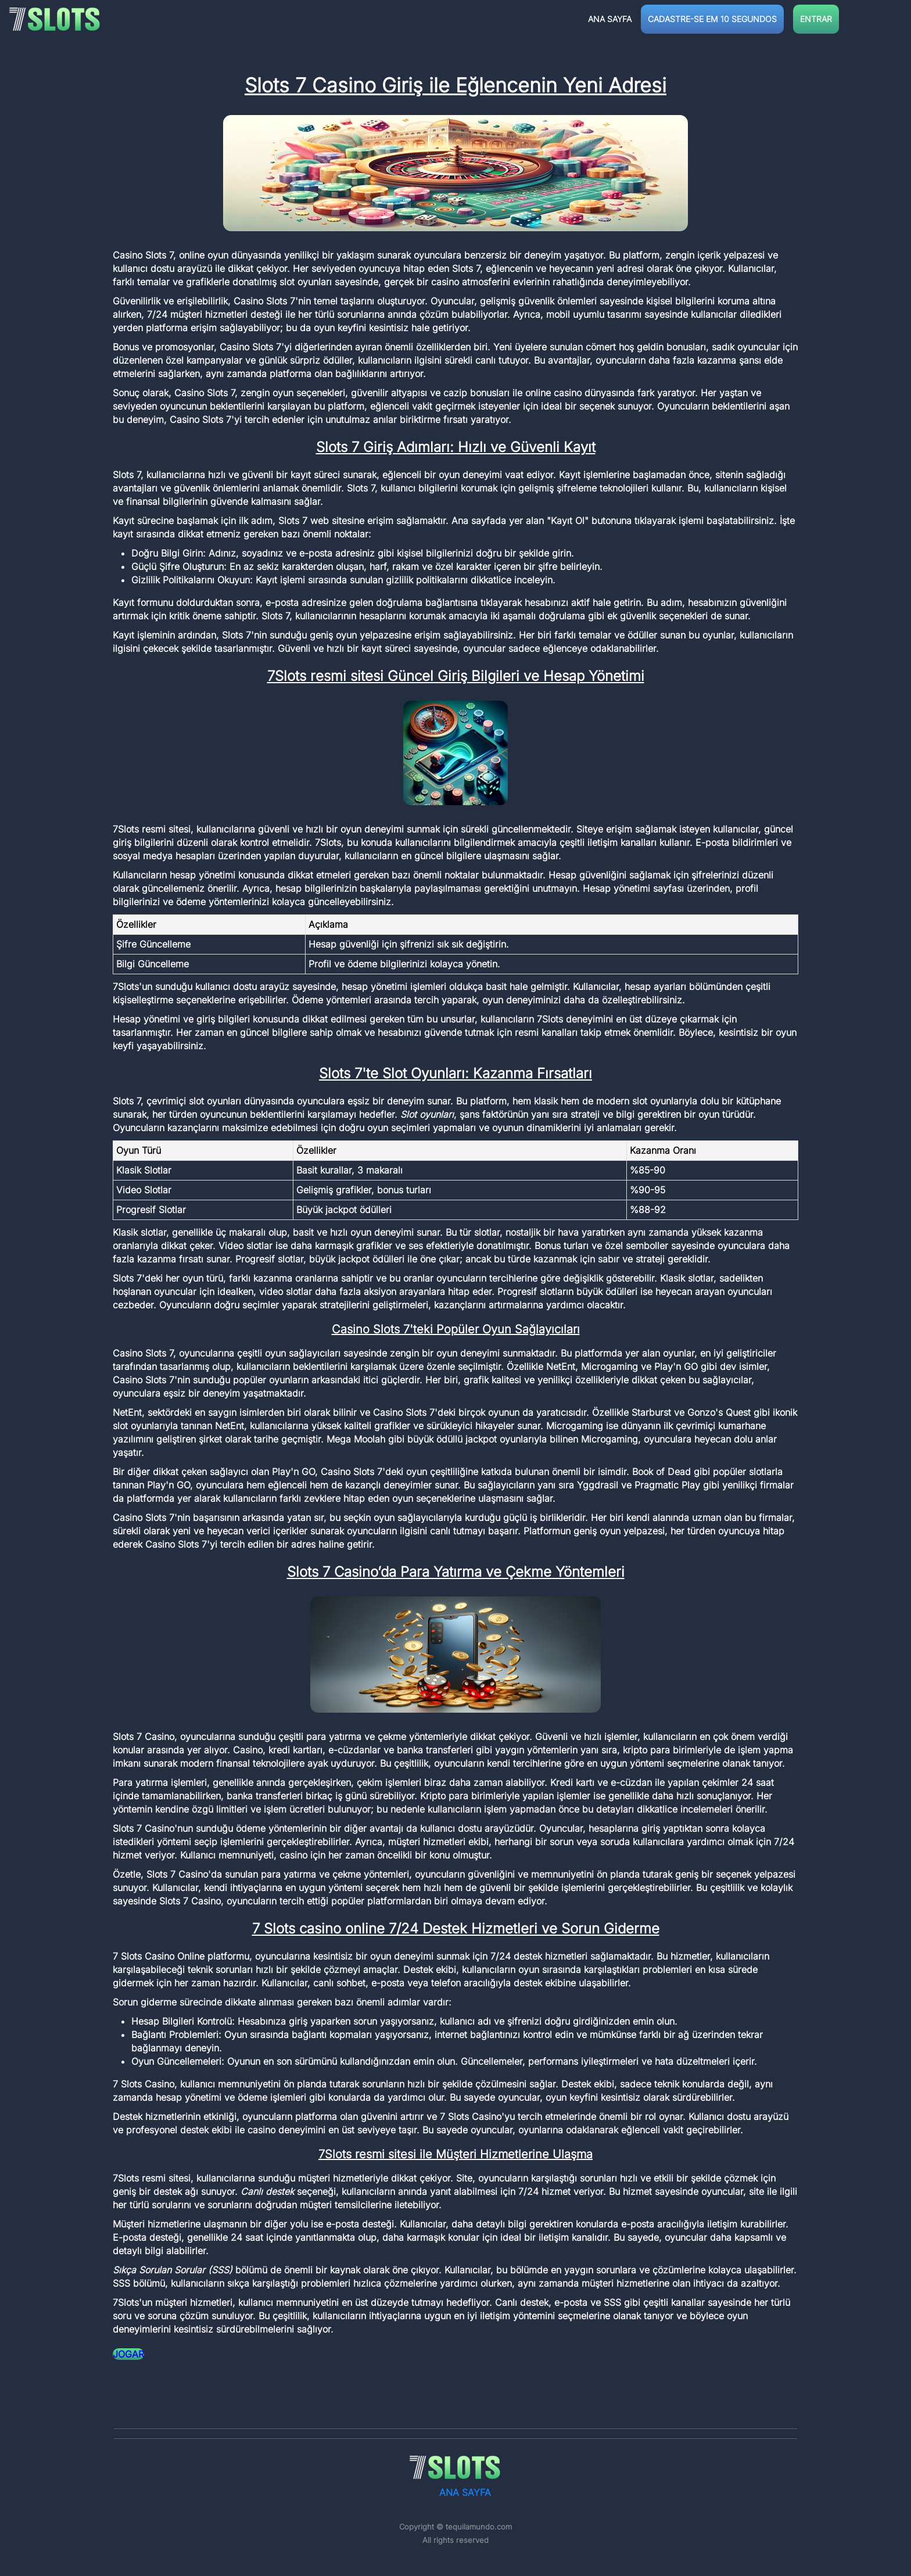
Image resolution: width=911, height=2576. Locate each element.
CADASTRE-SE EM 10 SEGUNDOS (712, 19)
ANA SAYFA (610, 19)
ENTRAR (816, 19)
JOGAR (128, 2354)
